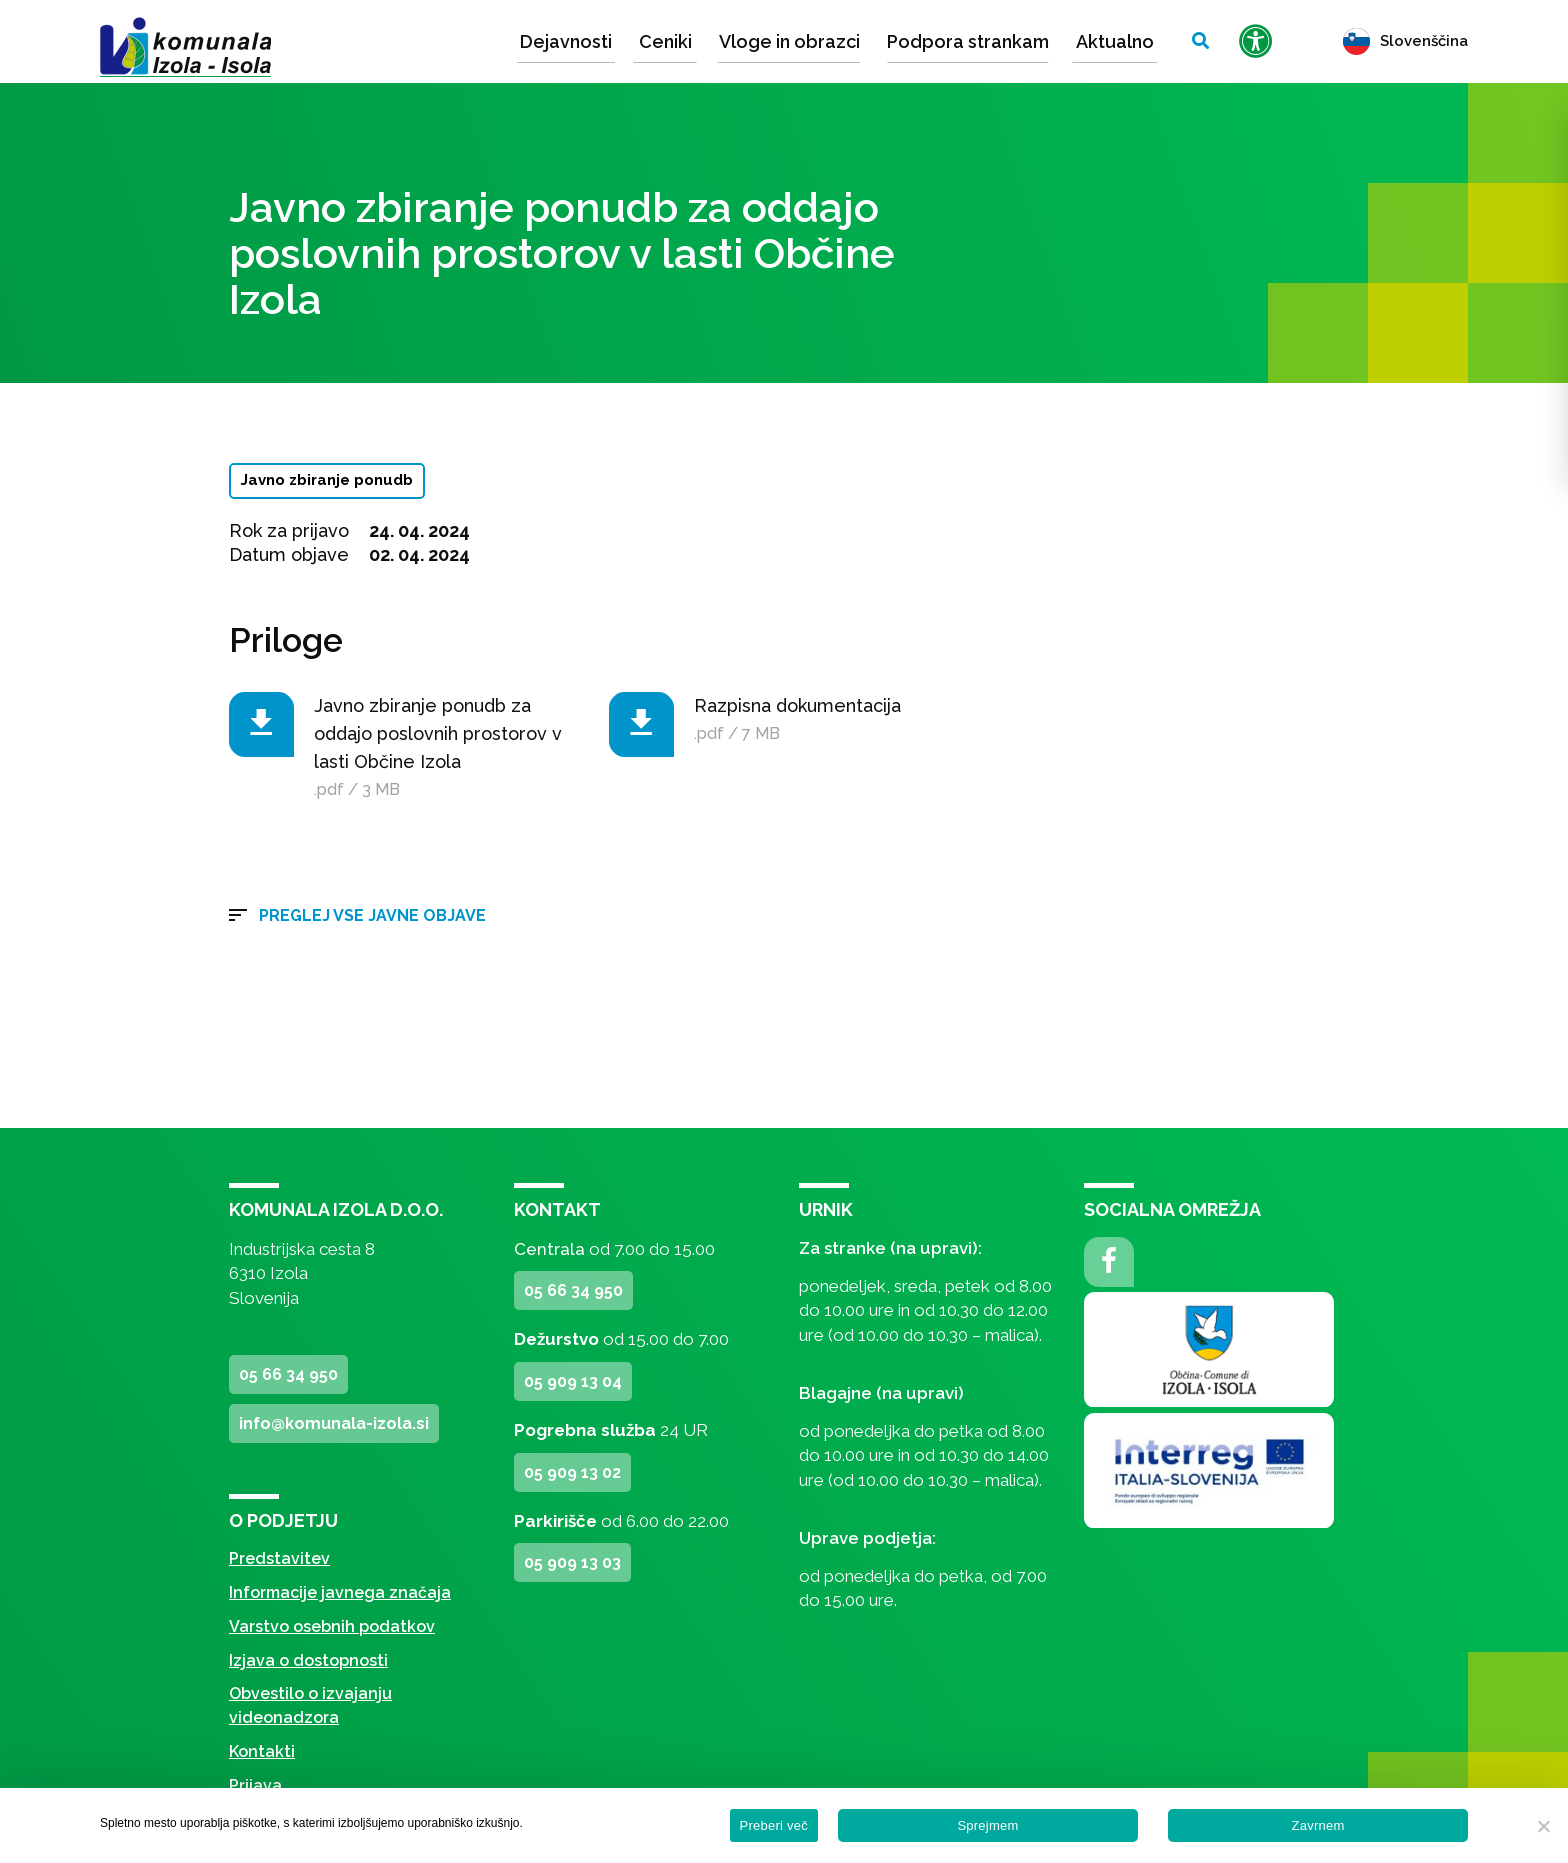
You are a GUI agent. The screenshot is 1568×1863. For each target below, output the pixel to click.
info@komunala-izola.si (334, 1423)
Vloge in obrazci (789, 41)
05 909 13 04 (573, 1381)
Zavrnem (1317, 1825)
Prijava (255, 1785)
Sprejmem (987, 1825)
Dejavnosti (566, 41)
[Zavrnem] (1543, 1826)
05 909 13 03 (572, 1562)
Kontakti (262, 1751)
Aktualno (1115, 41)
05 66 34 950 (288, 1374)
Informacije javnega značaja (340, 1592)
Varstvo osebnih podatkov (332, 1626)
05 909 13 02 (572, 1472)
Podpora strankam (968, 41)
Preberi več (774, 1825)
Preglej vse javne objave (372, 915)
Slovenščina (1405, 41)
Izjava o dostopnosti (308, 1660)
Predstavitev (279, 1558)
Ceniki (665, 41)
